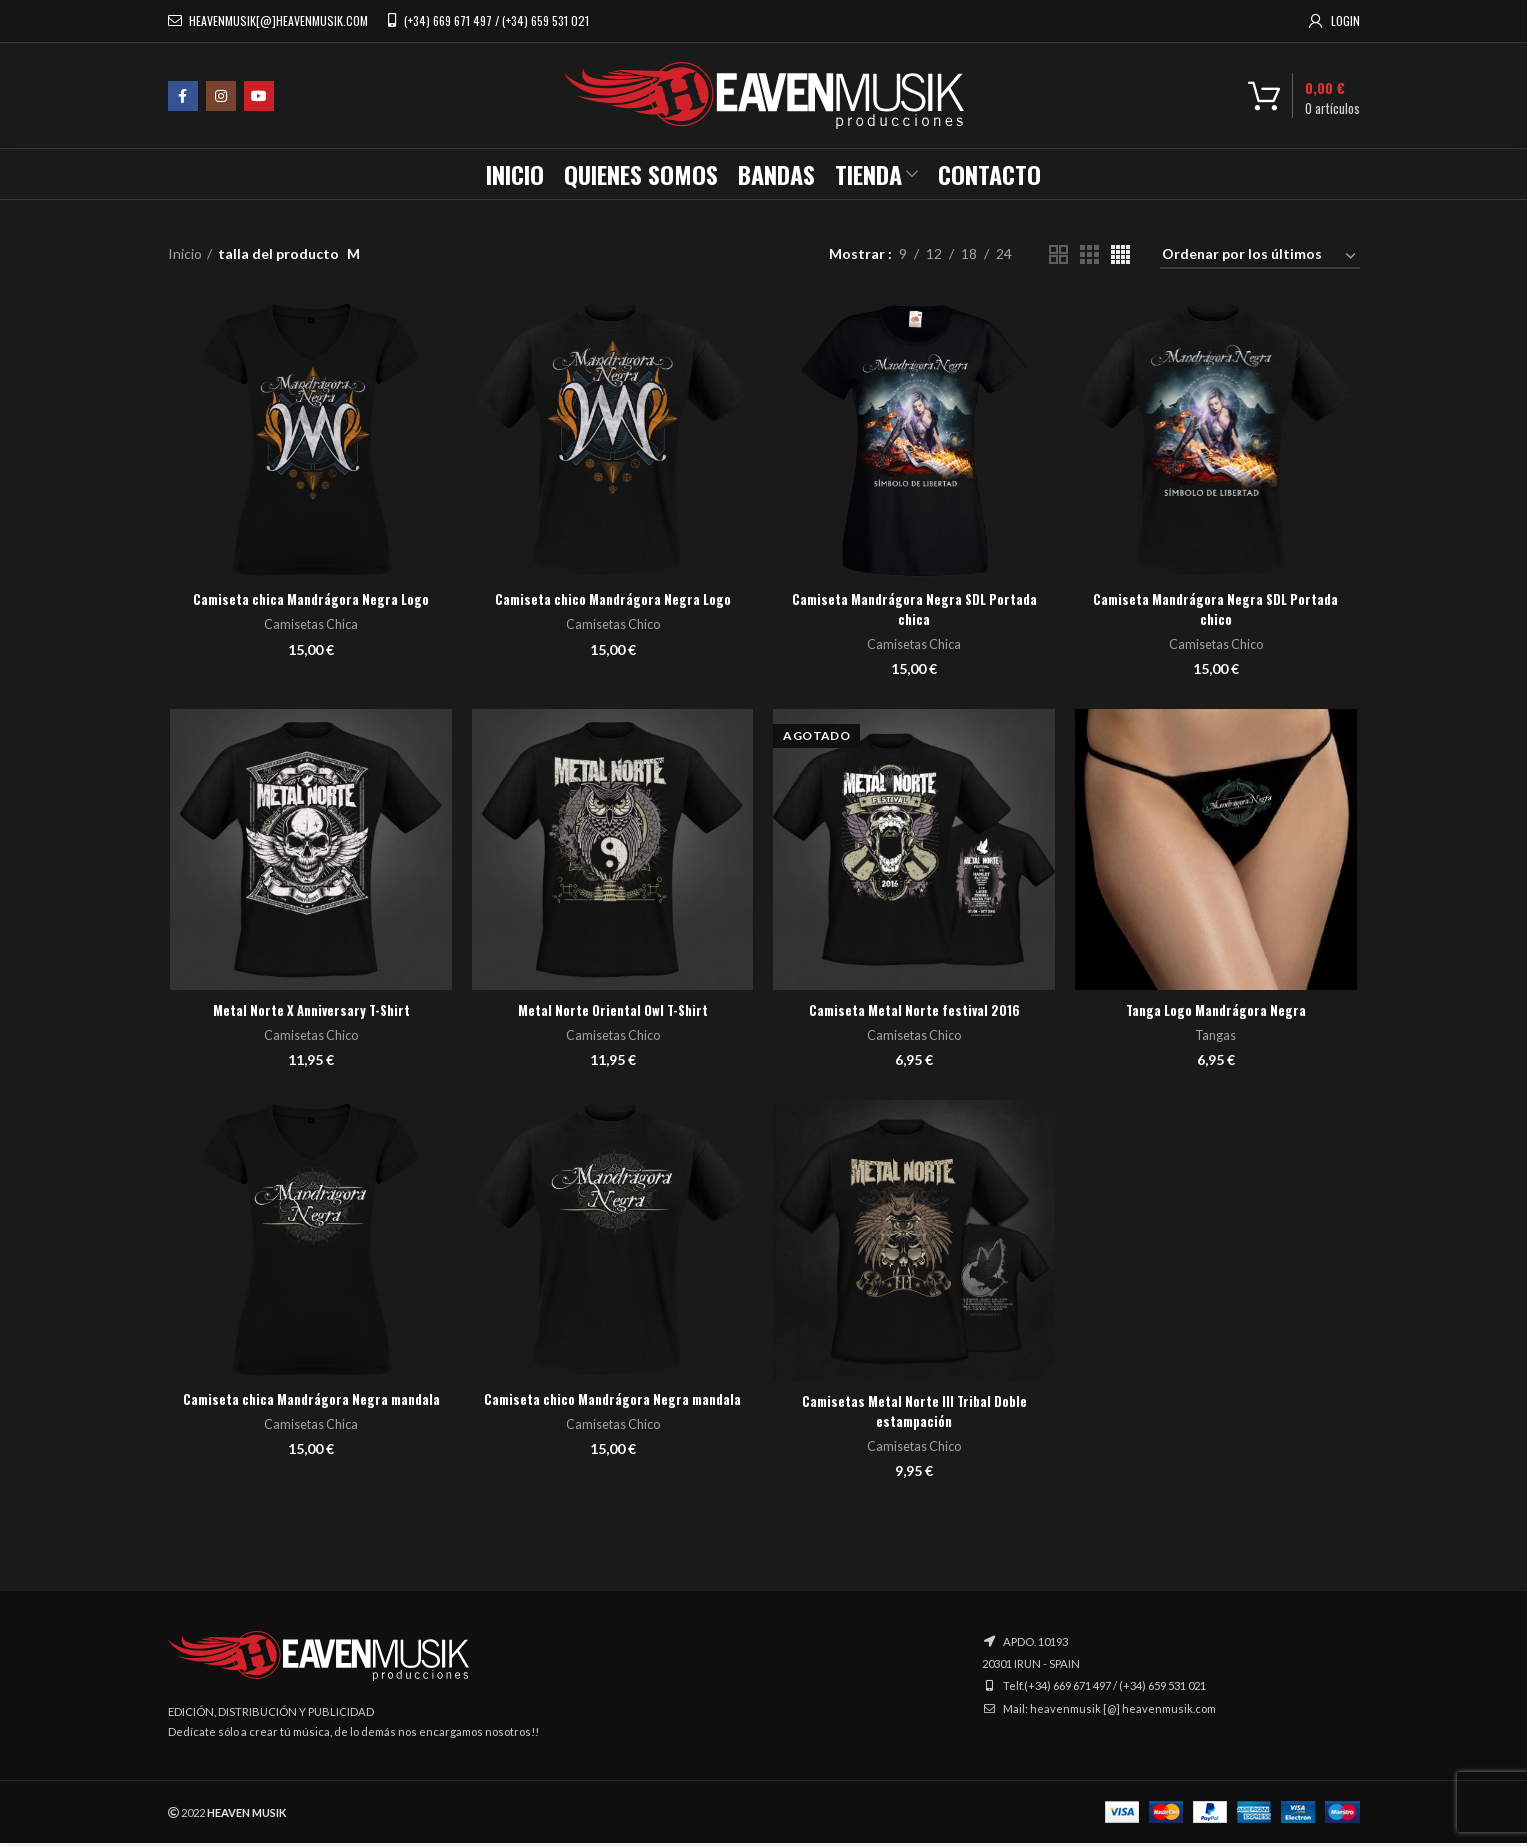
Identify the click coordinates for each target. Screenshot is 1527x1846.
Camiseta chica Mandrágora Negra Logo (309, 600)
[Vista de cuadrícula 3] (1089, 254)
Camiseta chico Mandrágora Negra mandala (612, 1411)
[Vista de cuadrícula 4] (1120, 254)
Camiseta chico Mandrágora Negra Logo (612, 600)
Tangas (1218, 1037)
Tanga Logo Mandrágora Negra (1218, 1011)
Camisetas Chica (309, 625)
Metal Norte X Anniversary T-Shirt (309, 1011)
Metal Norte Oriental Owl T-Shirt (612, 1011)
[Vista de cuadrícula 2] (1058, 254)
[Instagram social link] (221, 96)
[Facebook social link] (183, 96)
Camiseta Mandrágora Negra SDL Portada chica (915, 610)
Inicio (185, 253)
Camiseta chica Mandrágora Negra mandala (309, 1411)
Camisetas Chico (612, 625)
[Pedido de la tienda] (1260, 258)
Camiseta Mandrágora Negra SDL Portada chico (1218, 610)
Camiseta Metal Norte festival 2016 (915, 1011)
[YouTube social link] (259, 96)
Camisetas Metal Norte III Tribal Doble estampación (915, 1413)
